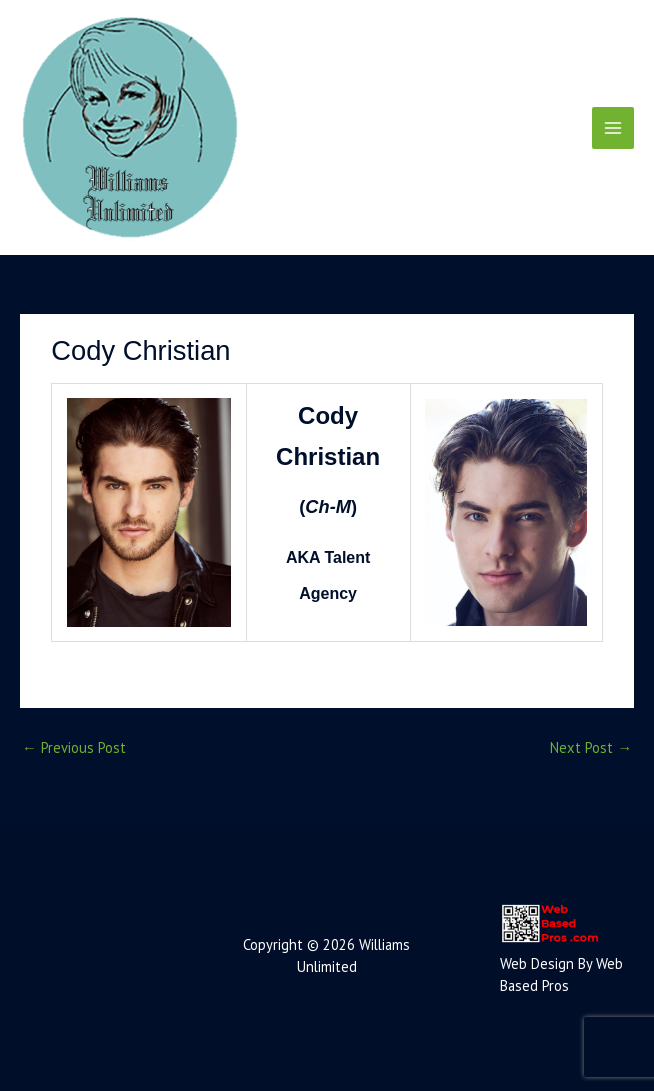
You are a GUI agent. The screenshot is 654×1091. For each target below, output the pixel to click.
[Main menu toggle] (613, 128)
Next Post (591, 747)
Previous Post (74, 747)
